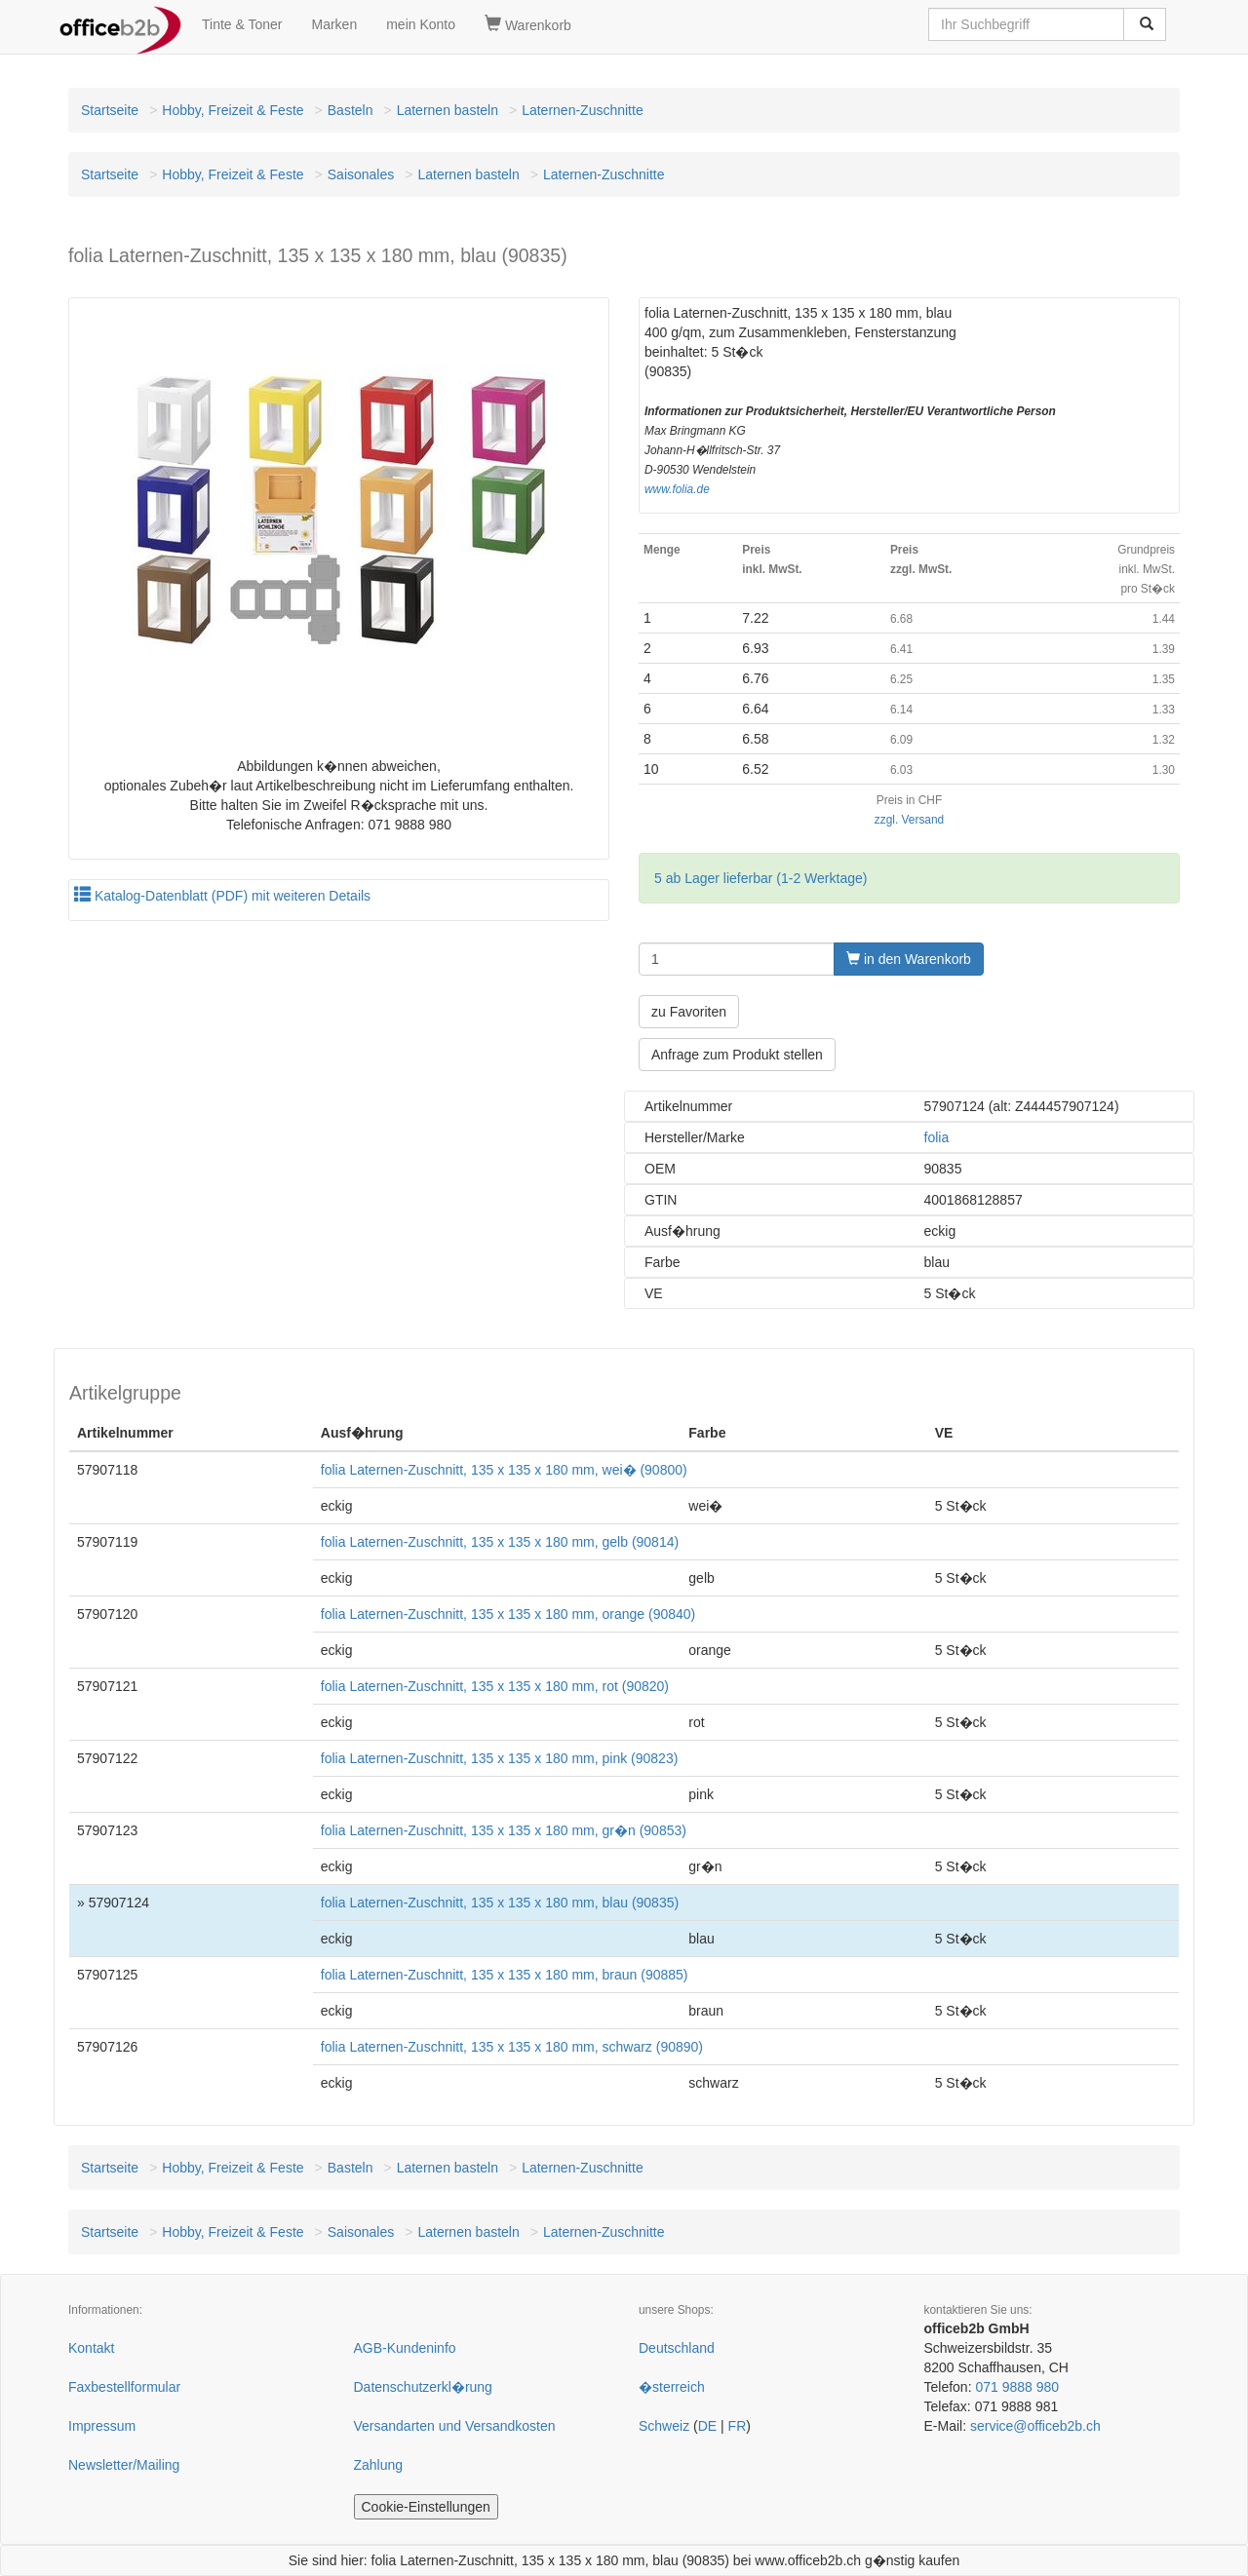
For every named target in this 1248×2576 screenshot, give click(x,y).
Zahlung (379, 2465)
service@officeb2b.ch (1035, 2426)
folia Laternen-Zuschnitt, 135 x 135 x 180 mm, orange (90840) (508, 1614)
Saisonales (361, 174)
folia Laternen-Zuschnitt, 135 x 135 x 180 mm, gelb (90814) (500, 1542)
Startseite (109, 110)
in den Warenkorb (908, 959)
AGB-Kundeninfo (405, 2348)
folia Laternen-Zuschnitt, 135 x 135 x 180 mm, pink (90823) (500, 1758)
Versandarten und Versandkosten (455, 2426)
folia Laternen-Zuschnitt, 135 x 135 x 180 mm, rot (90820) (495, 1686)
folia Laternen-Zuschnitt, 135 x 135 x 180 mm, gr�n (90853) (503, 1830)
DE (707, 2426)
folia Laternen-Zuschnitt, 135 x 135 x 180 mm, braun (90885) (504, 1974)
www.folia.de (677, 489)
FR (737, 2426)
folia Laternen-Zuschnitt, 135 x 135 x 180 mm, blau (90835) (500, 1902)
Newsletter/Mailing (123, 2465)
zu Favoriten (688, 1011)
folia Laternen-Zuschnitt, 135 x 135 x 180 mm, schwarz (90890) (512, 2047)
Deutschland (677, 2348)
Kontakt (91, 2348)
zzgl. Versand (909, 820)
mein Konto (420, 24)
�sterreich (672, 2387)
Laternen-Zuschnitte (583, 110)
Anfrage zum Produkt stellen (737, 1054)
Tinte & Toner (242, 24)
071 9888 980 (1017, 2387)
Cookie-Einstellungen (426, 2507)
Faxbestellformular (124, 2387)
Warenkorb (528, 24)
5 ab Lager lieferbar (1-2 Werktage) (760, 878)
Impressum (102, 2426)
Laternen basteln (447, 110)
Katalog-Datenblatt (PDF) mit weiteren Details (222, 896)
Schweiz (664, 2426)
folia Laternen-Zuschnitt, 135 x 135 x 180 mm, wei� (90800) (504, 1470)
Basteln (350, 110)
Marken (335, 24)
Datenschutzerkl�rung (423, 2387)
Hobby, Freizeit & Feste (232, 110)
